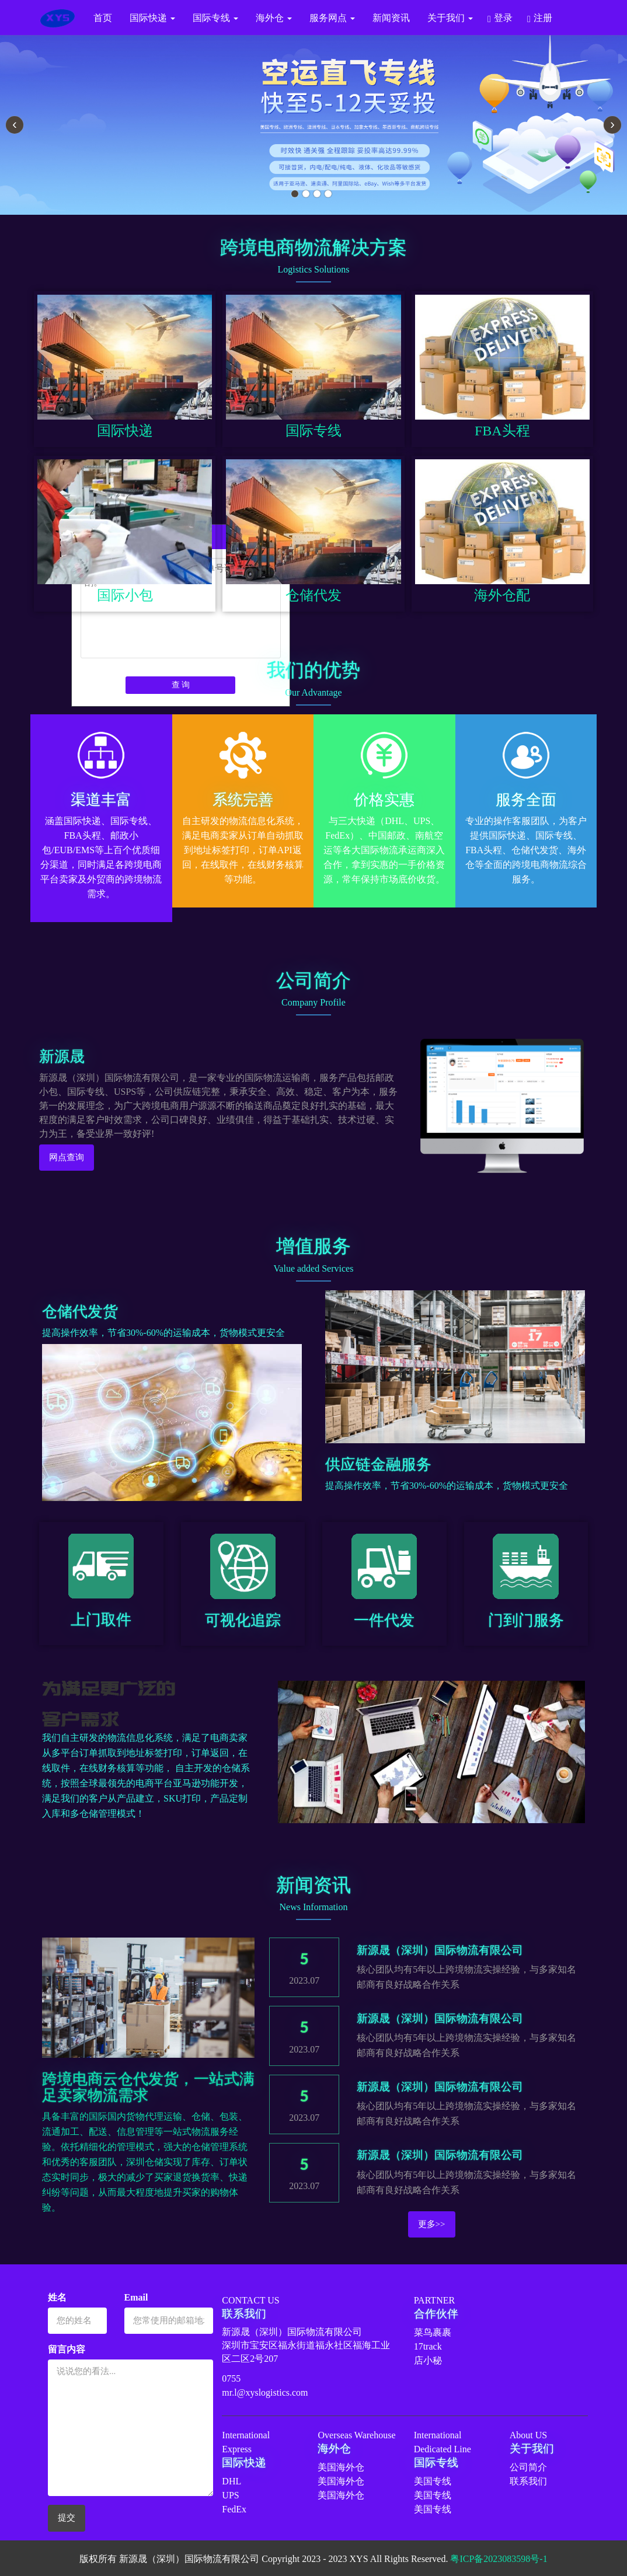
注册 (543, 18)
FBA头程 (502, 430)
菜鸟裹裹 (432, 2332)
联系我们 (528, 2481)
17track (428, 2346)
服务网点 (332, 18)
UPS (230, 2495)
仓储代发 (313, 595)
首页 (102, 18)
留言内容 (66, 2349)
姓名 (57, 2297)
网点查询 (66, 1157)
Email (136, 2297)
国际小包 (125, 595)
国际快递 (152, 18)
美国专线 (432, 2481)
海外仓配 (502, 595)
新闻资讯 (391, 18)
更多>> (431, 2224)
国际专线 (215, 18)
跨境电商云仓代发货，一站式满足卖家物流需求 (148, 2086)
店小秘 (428, 2360)
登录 (503, 18)
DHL (231, 2481)
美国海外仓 (341, 2467)
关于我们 (450, 18)
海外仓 (274, 18)
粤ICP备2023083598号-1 (498, 2559)
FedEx (234, 2509)
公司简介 (528, 2467)
